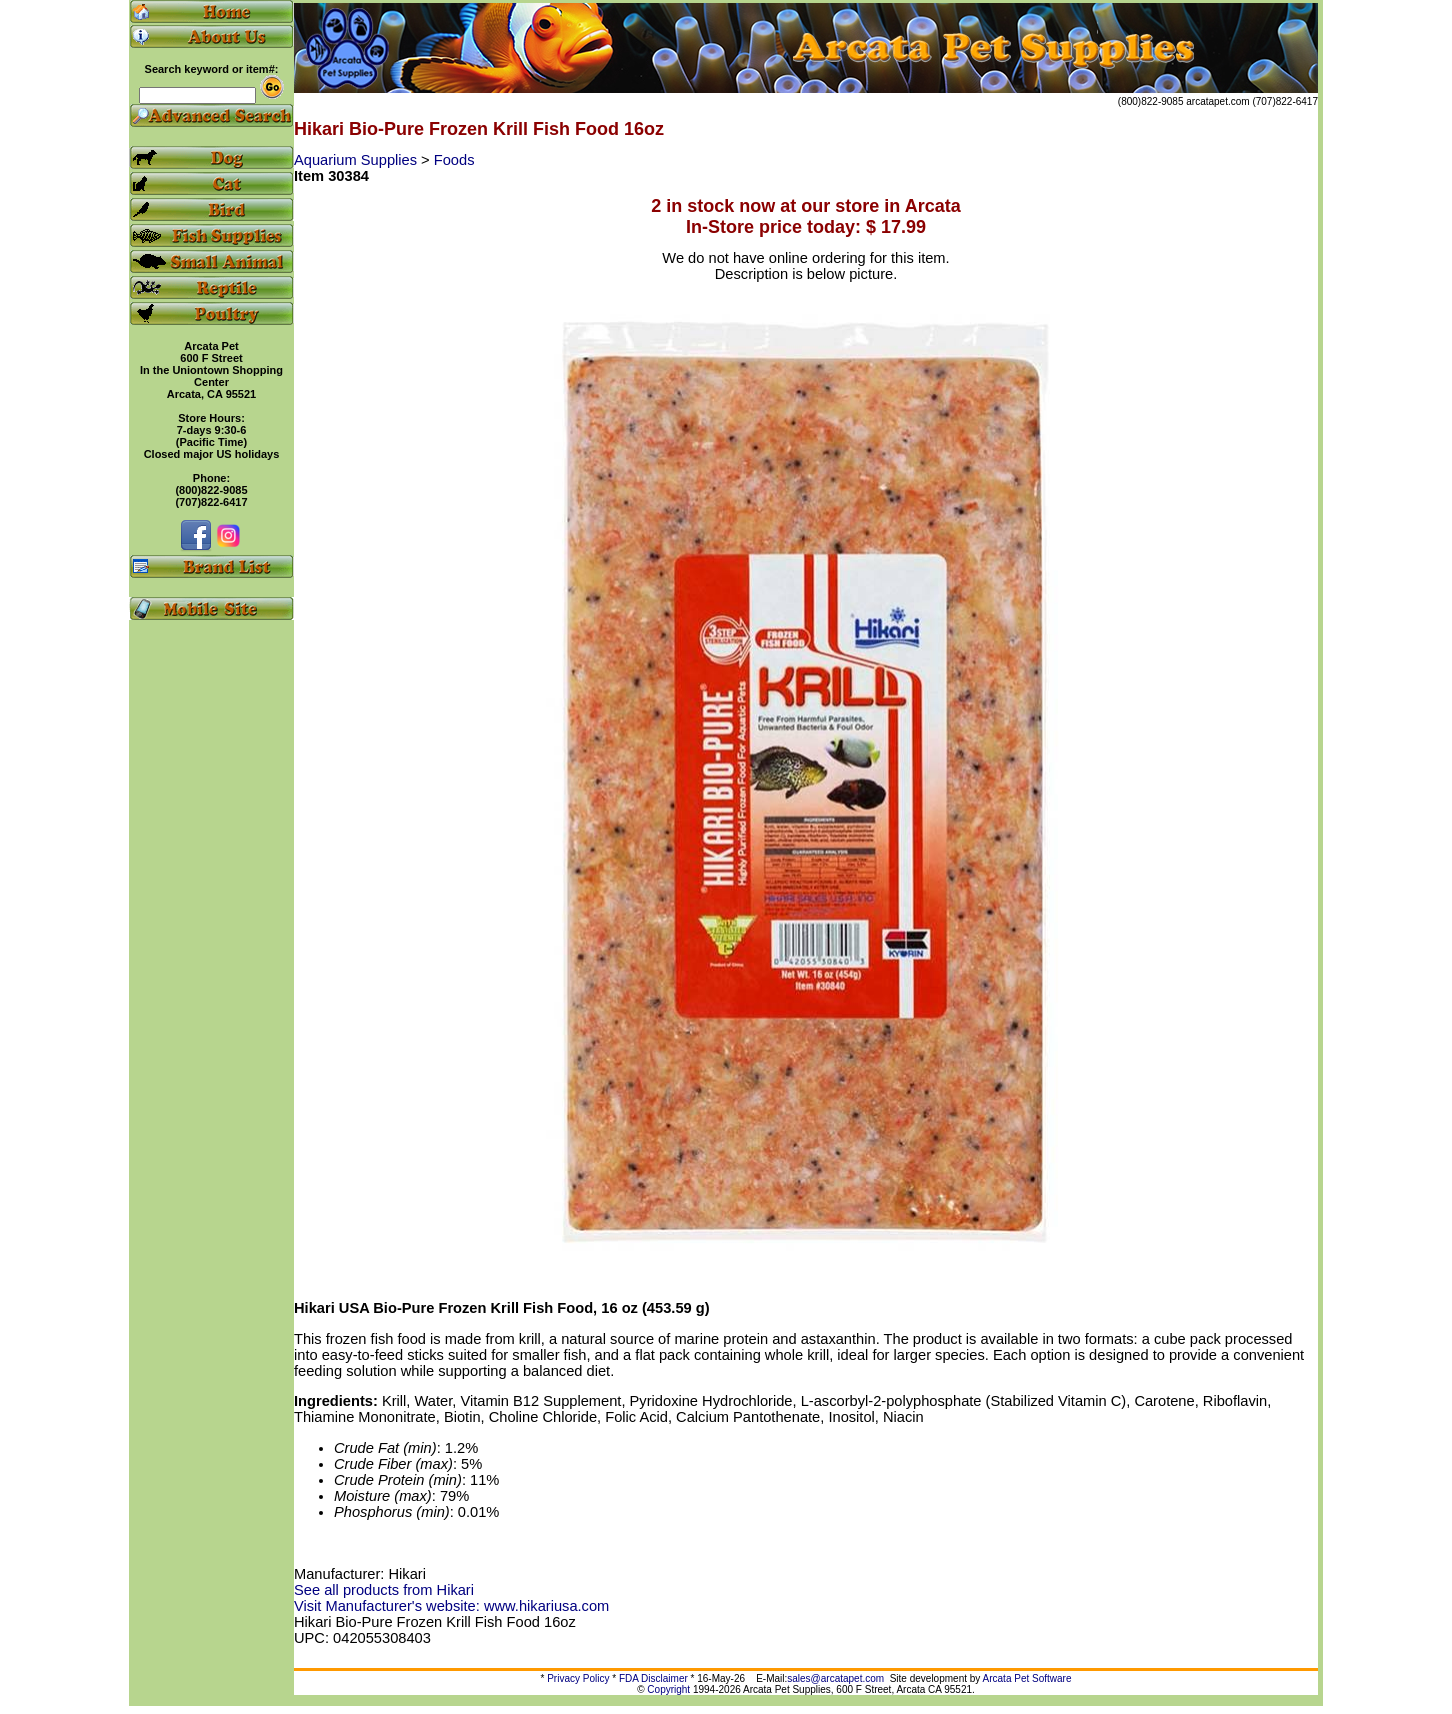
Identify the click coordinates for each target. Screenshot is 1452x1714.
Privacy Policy (578, 1678)
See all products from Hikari (384, 1590)
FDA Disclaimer (653, 1678)
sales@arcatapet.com (835, 1678)
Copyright (668, 1689)
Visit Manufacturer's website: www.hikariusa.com (451, 1606)
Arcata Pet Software (1027, 1678)
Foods (454, 160)
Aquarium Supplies (357, 160)
